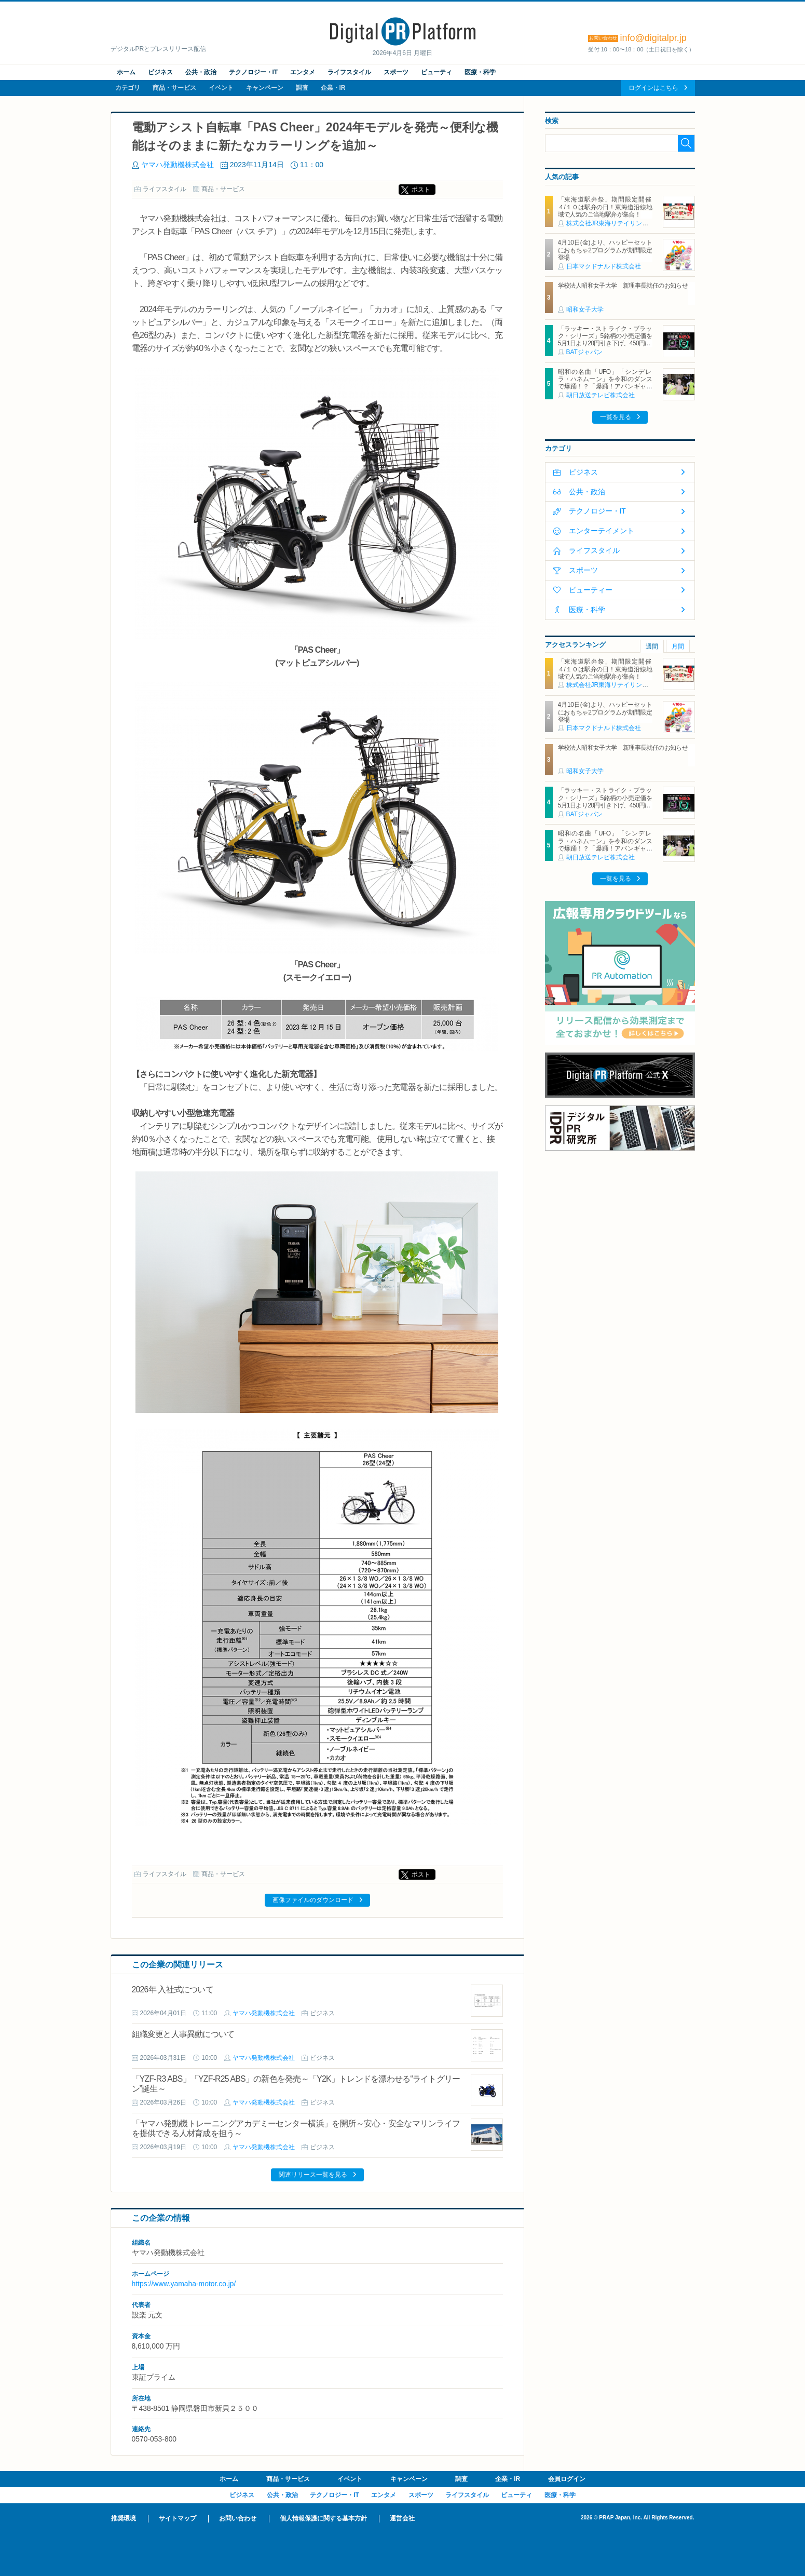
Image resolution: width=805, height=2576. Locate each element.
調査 (302, 87)
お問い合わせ (237, 2518)
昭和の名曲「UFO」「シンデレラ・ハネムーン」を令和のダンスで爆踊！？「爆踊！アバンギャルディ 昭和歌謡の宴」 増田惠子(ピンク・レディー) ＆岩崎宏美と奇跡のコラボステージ (605, 390)
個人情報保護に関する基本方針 (323, 2518)
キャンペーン (264, 87)
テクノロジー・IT (253, 72)
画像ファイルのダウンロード (312, 1900)
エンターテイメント (601, 531)
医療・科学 (480, 72)
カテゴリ (127, 87)
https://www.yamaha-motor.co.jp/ (184, 2284)
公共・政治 (200, 72)
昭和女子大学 (585, 309)
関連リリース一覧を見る (313, 2174)
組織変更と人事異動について (183, 2034)
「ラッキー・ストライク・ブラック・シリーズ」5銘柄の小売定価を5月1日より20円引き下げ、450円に (605, 336)
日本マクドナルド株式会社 (603, 266)
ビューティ (436, 72)
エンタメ (302, 72)
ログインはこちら (653, 87)
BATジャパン (584, 352)
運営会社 (402, 2518)
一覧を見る (615, 417)
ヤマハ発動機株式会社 (177, 164)
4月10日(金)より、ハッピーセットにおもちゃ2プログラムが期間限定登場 (605, 250)
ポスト (421, 189)
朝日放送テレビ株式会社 (600, 395)
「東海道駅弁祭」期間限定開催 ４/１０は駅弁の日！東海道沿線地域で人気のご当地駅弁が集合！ (608, 207)
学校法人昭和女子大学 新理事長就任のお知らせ (623, 285)
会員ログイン (566, 2479)
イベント (221, 87)
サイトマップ (177, 2518)
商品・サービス (174, 87)
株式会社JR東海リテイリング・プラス (620, 223)
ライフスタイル (349, 72)
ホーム (126, 72)
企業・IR (333, 87)
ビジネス (160, 72)
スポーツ (396, 72)
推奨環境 (123, 2518)
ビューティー (590, 590)
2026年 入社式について (172, 1989)
